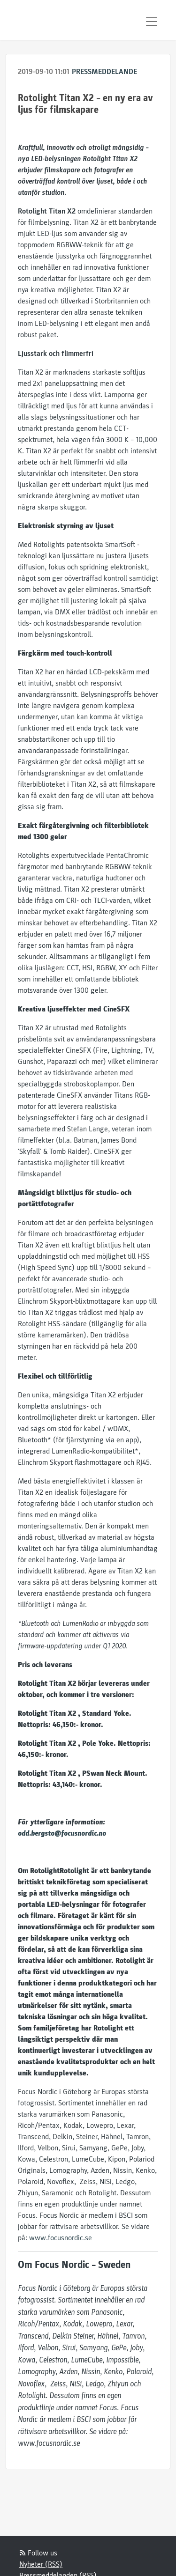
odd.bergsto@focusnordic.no (62, 1833)
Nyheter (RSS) (40, 2564)
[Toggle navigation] (151, 21)
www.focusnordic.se (60, 2238)
